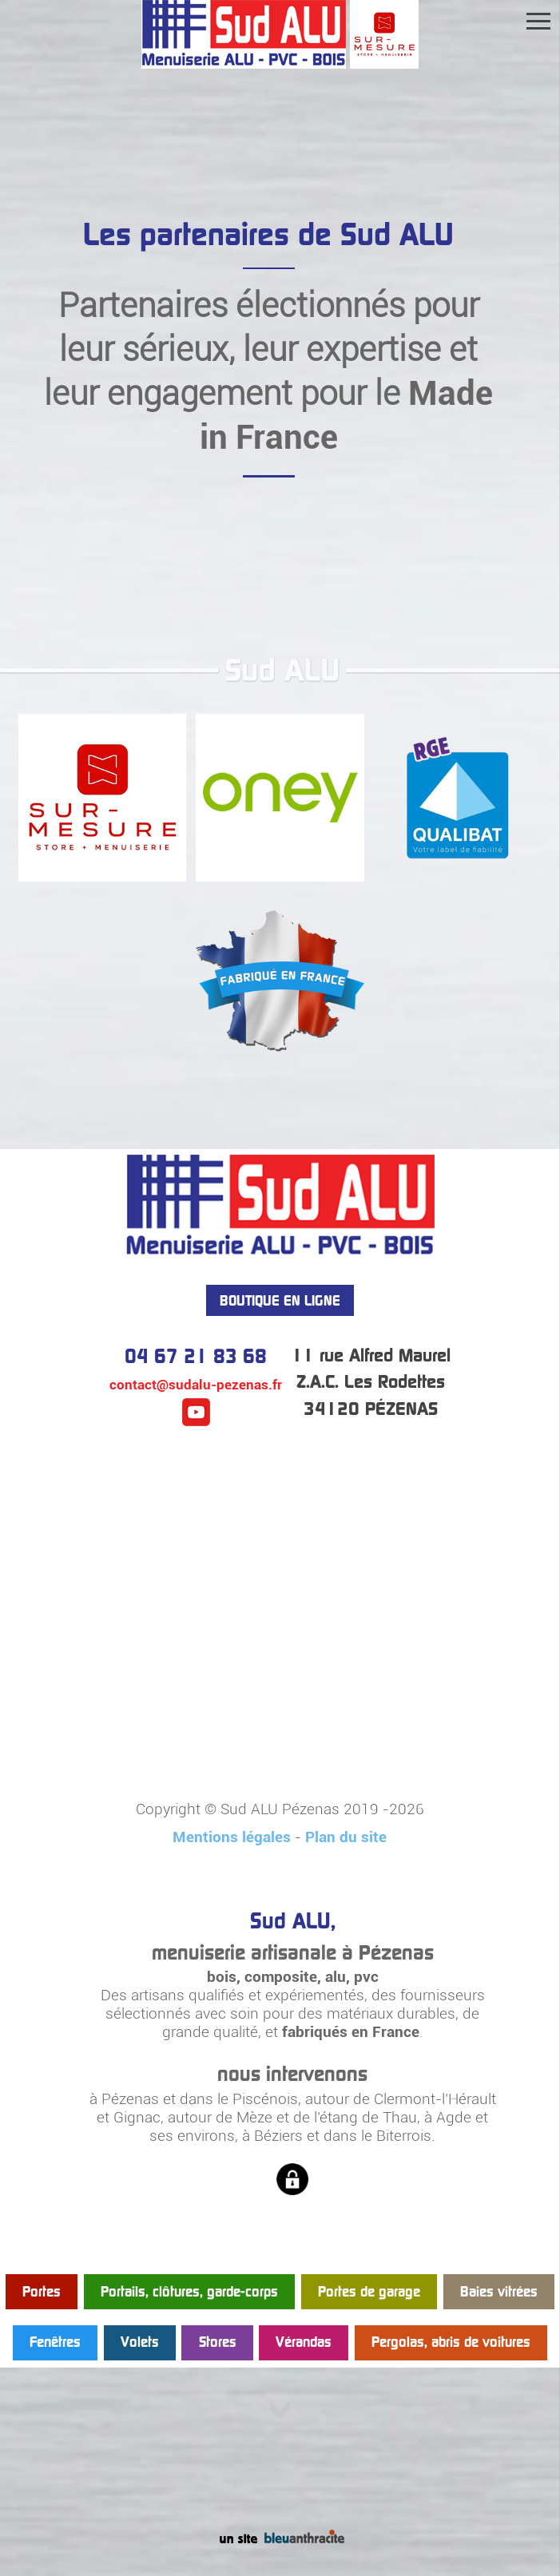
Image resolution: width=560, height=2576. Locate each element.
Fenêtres (55, 2342)
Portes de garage (369, 2292)
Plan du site (346, 1837)
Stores (217, 2342)
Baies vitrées (499, 2292)
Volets (140, 2342)
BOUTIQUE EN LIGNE (280, 1300)
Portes (41, 2292)
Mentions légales (232, 1837)
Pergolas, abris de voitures (450, 2342)
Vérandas (304, 2342)
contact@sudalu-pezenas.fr (195, 1385)
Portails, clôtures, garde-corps (189, 2292)
